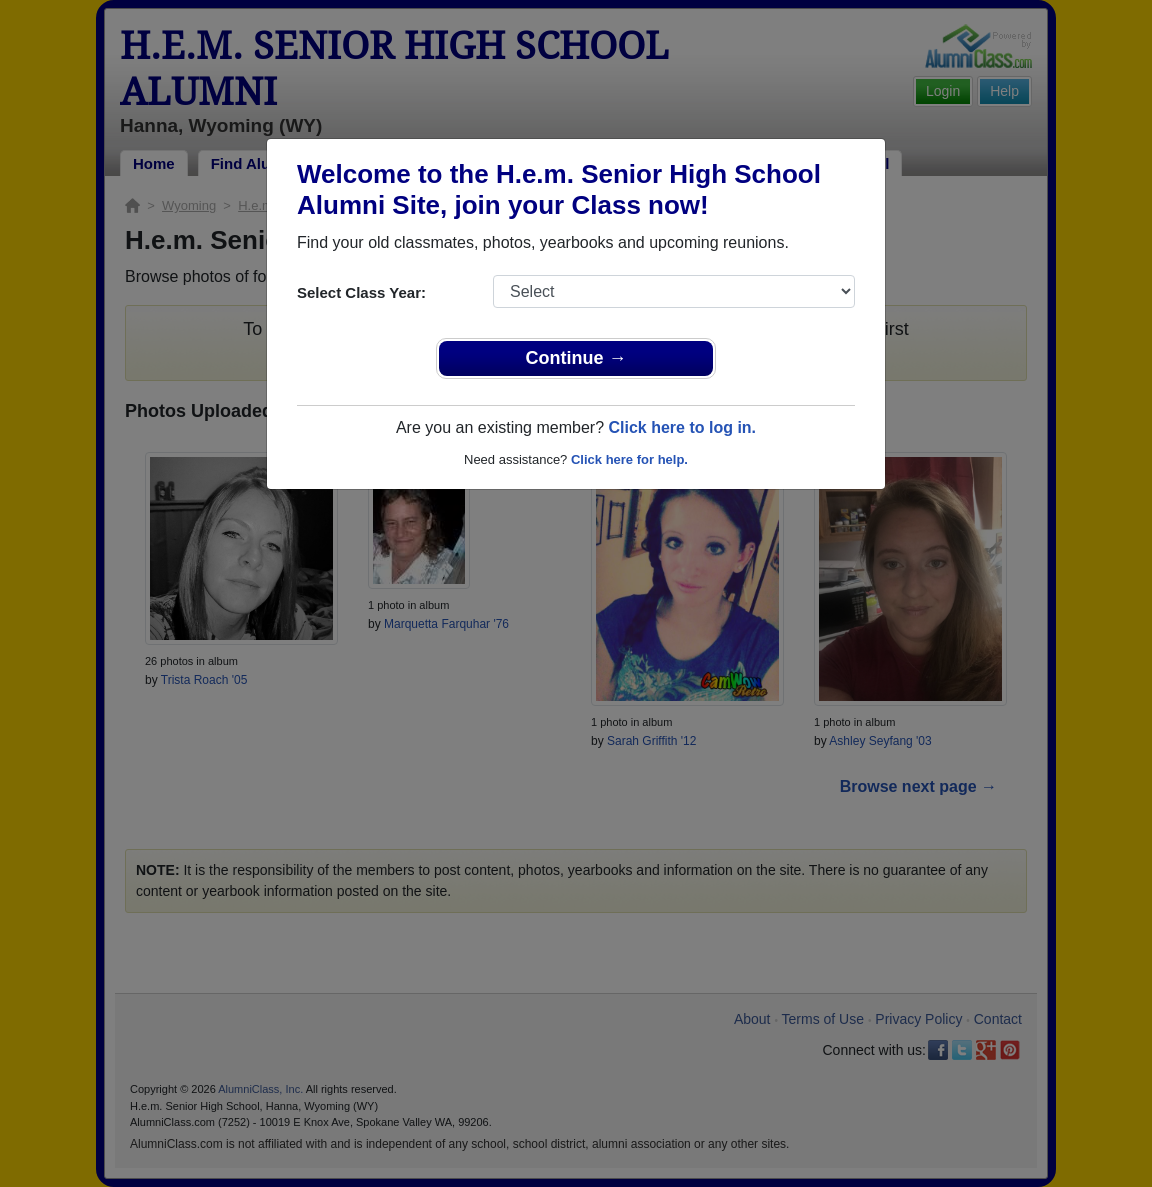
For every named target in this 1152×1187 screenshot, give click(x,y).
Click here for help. (629, 459)
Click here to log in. (682, 427)
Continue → (576, 358)
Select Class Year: (361, 292)
